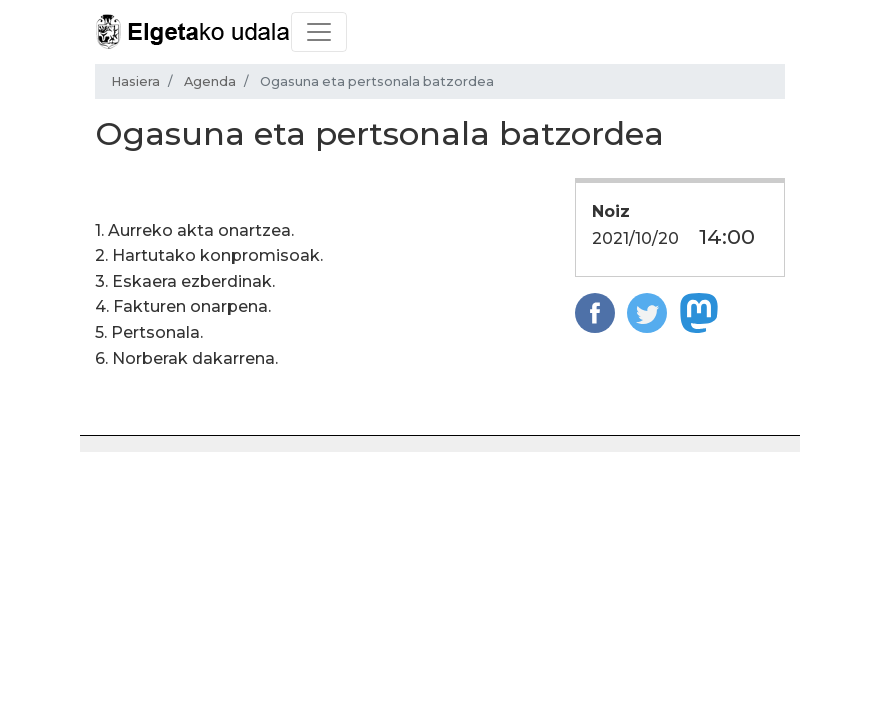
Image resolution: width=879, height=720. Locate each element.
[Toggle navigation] (319, 32)
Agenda (210, 81)
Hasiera (135, 81)
